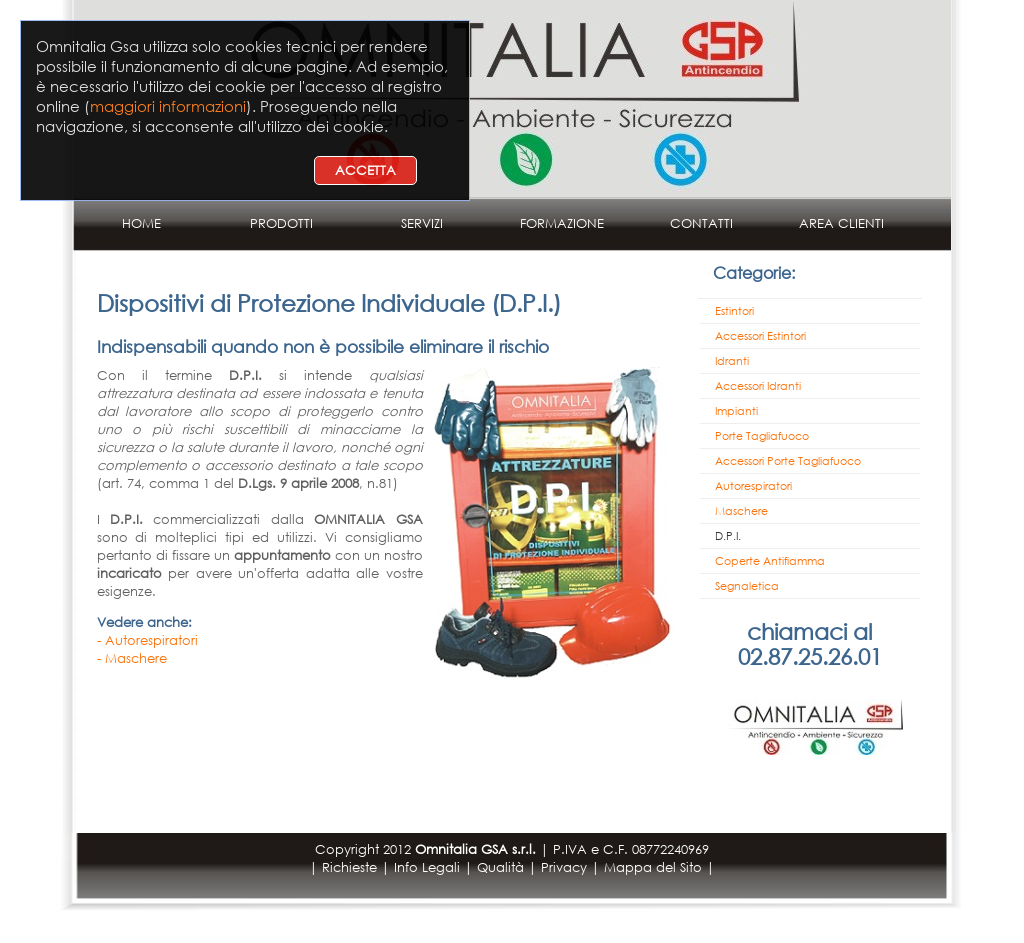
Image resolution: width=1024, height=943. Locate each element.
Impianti (736, 411)
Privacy (564, 867)
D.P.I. (728, 536)
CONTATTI (701, 223)
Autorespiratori (753, 486)
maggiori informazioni (168, 106)
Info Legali (427, 867)
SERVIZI (422, 223)
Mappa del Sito (653, 867)
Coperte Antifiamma (770, 561)
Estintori (734, 311)
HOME (141, 223)
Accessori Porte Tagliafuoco (788, 461)
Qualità (500, 867)
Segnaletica (747, 586)
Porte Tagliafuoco (762, 436)
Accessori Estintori (760, 336)
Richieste (349, 867)
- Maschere (132, 658)
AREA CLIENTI (841, 223)
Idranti (732, 361)
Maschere (741, 511)
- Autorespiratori (147, 640)
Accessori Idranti (758, 386)
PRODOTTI (281, 223)
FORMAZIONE (562, 223)
